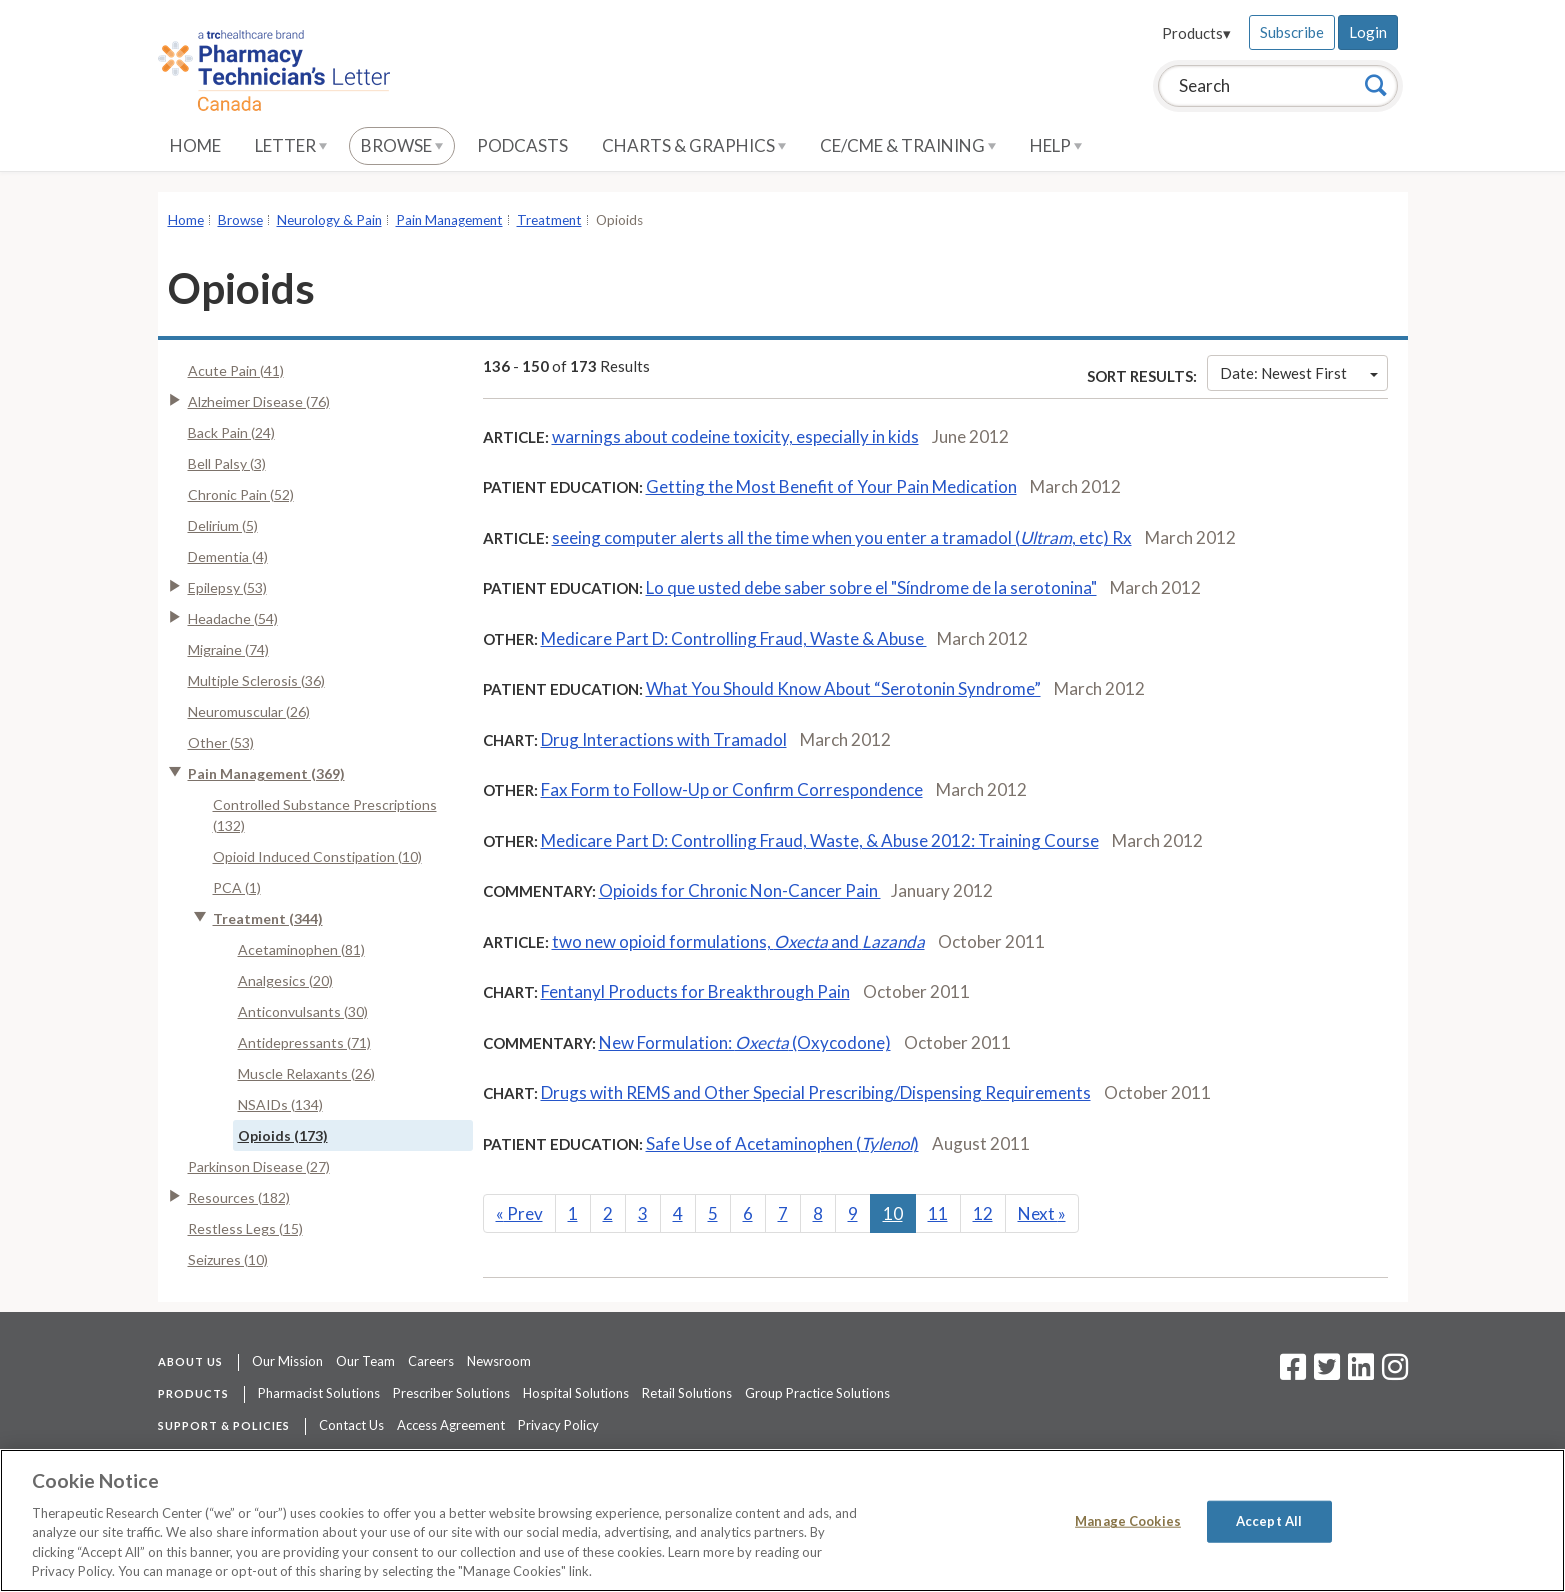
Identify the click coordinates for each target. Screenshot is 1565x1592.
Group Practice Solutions (817, 1393)
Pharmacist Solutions (319, 1393)
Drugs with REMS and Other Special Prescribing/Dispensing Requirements (816, 1092)
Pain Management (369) (266, 773)
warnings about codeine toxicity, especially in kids (735, 436)
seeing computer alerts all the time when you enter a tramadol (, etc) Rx (842, 537)
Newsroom (499, 1361)
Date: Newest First (1299, 373)
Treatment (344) (268, 918)
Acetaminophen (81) (301, 949)
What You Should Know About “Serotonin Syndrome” (843, 688)
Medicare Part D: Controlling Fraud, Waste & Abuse (734, 638)
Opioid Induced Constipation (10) (317, 856)
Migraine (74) (228, 649)
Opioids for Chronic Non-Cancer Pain (740, 890)
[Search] (1376, 85)
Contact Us (351, 1425)
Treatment (549, 220)
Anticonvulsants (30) (303, 1011)
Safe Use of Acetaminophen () (782, 1143)
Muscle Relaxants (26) (306, 1073)
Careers (431, 1361)
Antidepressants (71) (304, 1042)
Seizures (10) (228, 1259)
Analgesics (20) (285, 980)
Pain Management (449, 220)
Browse (402, 145)
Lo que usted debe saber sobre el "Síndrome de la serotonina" (871, 587)
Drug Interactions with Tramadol (664, 739)
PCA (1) (237, 887)
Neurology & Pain (329, 220)
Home (195, 145)
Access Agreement (451, 1425)
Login (1368, 32)
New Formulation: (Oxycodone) (745, 1042)
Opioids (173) (283, 1135)
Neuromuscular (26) (249, 711)
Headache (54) (233, 618)
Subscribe (1292, 32)
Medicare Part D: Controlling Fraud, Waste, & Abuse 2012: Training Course (820, 840)
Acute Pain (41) (236, 370)
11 (938, 1213)
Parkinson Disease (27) (259, 1166)
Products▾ (1196, 33)
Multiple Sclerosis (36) (256, 680)
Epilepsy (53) (227, 587)
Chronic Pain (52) (241, 494)
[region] (782, 1520)
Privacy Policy (558, 1425)
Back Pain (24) (231, 432)
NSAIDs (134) (280, 1104)
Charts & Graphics (694, 145)
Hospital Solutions (576, 1393)
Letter (291, 145)
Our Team (365, 1361)
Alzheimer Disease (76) (259, 401)
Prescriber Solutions (451, 1393)
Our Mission (287, 1361)
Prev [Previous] (519, 1213)
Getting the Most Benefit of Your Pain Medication (831, 486)
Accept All (1269, 1521)
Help (1056, 145)
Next (1042, 1213)
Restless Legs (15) (245, 1228)
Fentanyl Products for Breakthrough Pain (695, 991)
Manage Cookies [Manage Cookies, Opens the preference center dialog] (1128, 1521)
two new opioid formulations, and (738, 941)
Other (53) (221, 742)
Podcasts (522, 145)
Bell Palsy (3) (227, 463)
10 (893, 1213)
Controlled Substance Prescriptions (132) (325, 815)
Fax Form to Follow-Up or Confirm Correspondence (732, 789)
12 (983, 1213)
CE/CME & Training (908, 145)
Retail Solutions (687, 1393)
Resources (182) (239, 1197)
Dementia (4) (228, 556)
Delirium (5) (223, 525)
